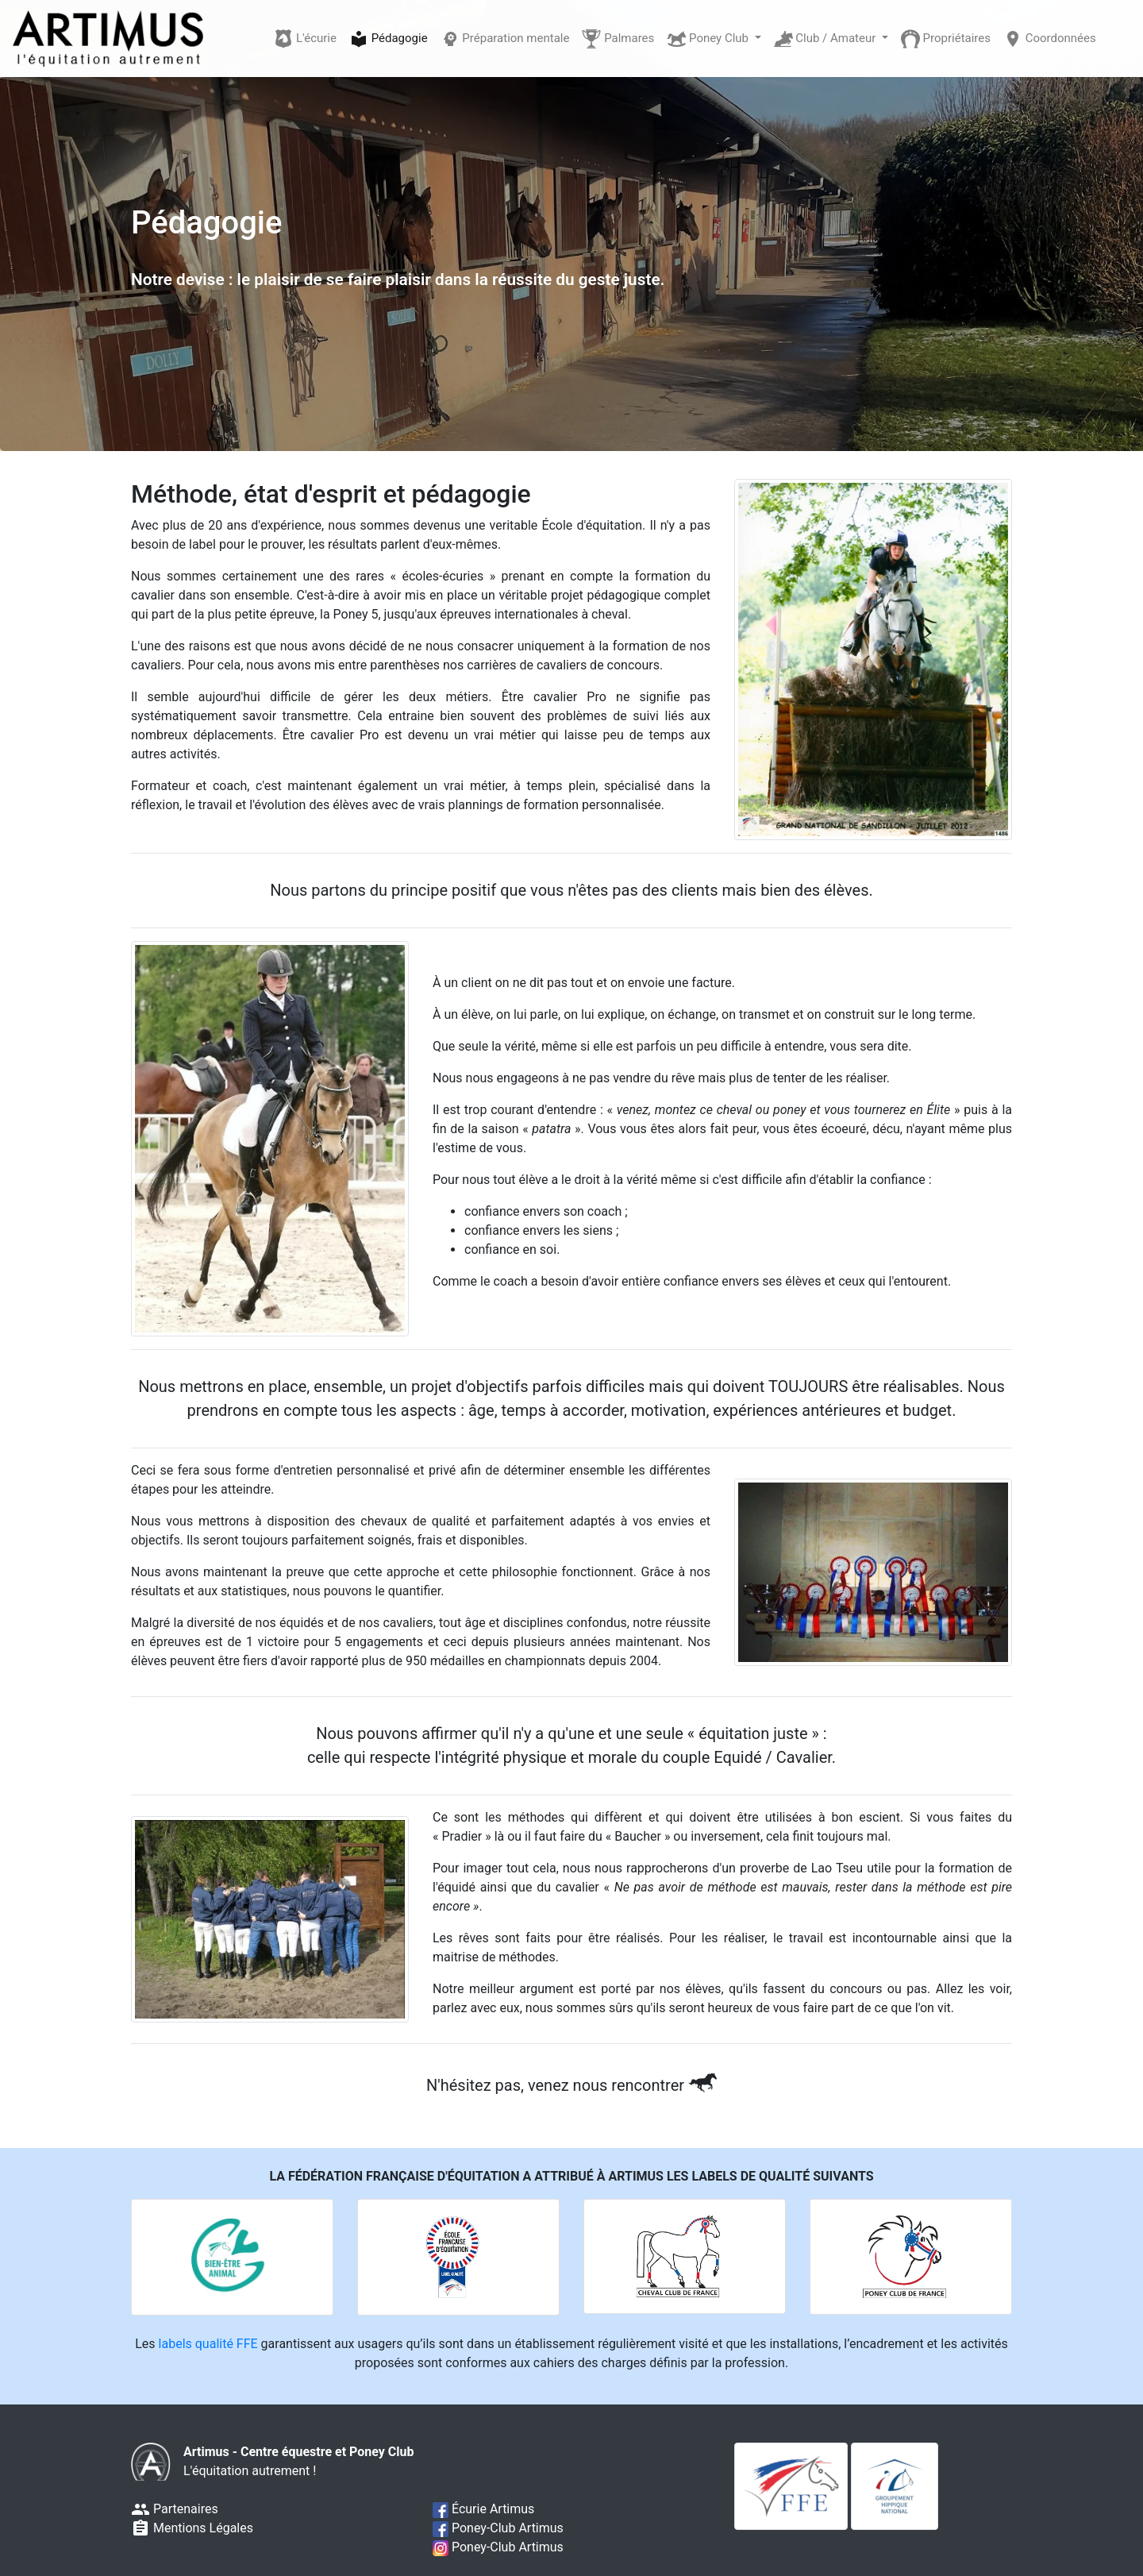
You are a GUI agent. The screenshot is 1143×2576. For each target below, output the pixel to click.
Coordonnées (1049, 38)
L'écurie (305, 38)
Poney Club (709, 38)
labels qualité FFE (208, 2343)
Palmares (618, 38)
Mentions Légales (192, 2528)
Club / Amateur (826, 38)
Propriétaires (946, 38)
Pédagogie (388, 38)
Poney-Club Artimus (498, 2528)
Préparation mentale (505, 38)
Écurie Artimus (483, 2508)
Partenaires (174, 2508)
